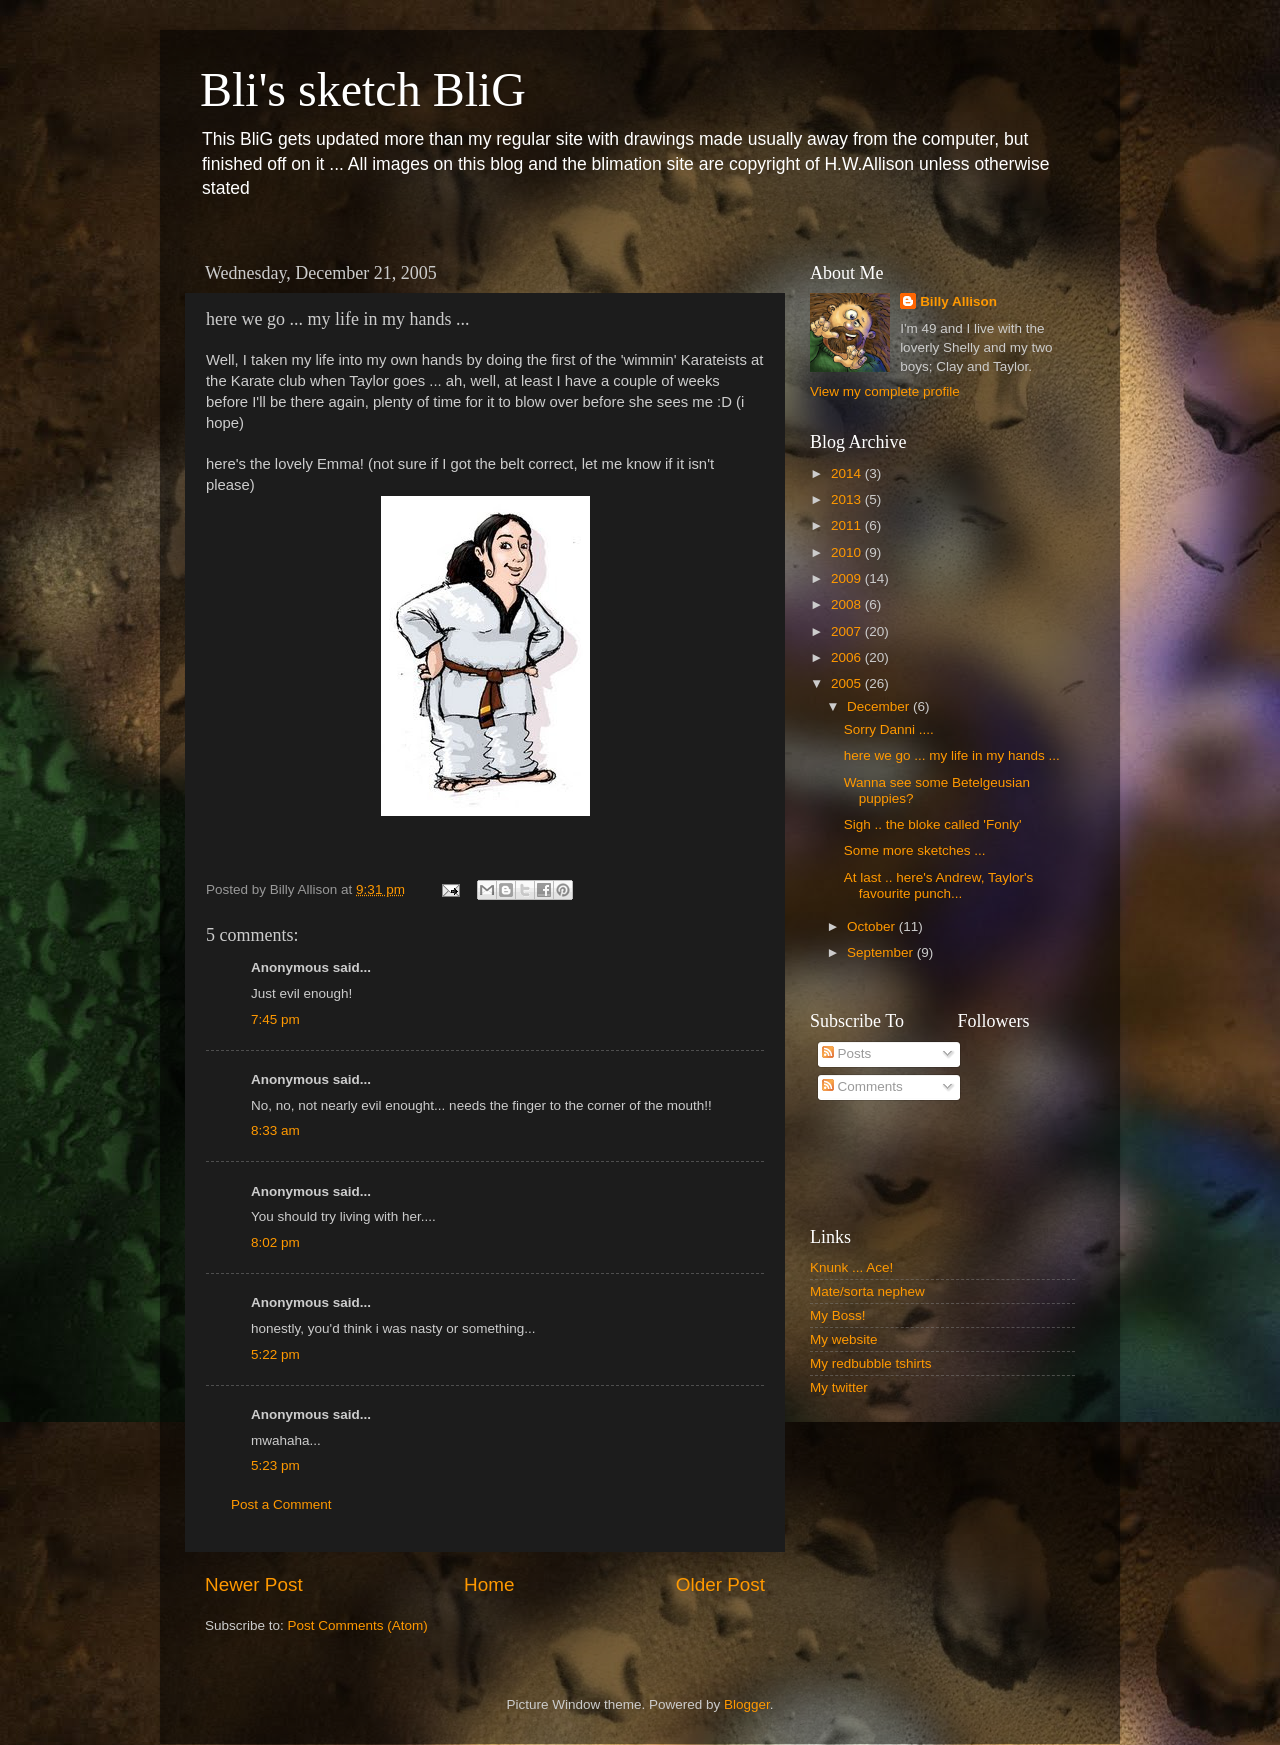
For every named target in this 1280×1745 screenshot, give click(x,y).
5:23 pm (275, 1465)
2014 (848, 473)
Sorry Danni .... (889, 729)
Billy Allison (958, 301)
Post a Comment (281, 1504)
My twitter (839, 1387)
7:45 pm (275, 1019)
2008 (848, 604)
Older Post (720, 1584)
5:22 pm (275, 1354)
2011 (848, 525)
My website (844, 1339)
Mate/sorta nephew (867, 1291)
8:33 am (275, 1130)
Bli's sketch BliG (363, 89)
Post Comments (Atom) (358, 1625)
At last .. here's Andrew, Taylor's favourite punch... (939, 885)
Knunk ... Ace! (851, 1267)
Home (489, 1584)
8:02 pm (275, 1242)
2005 (848, 683)
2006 (848, 657)
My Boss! (838, 1315)
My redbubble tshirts (871, 1363)
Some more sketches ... (915, 850)
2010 (848, 552)
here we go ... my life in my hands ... (952, 755)
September (882, 952)
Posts (847, 1053)
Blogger (747, 1704)
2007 (848, 631)
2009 (848, 578)
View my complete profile (885, 391)
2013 (848, 499)
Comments (862, 1086)
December (880, 706)
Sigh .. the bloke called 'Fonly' (933, 824)
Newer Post (254, 1584)
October (873, 926)
